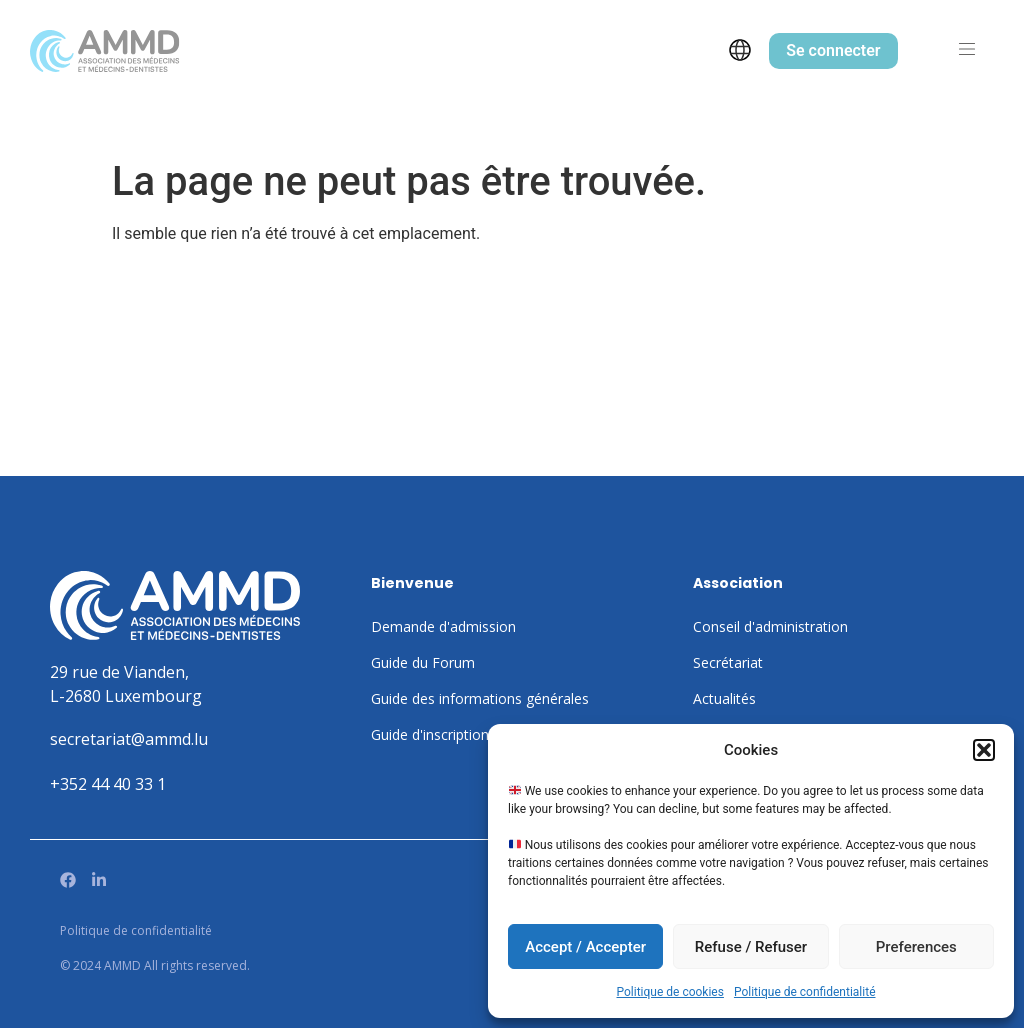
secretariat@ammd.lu (129, 739)
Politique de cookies (670, 992)
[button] (984, 750)
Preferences (916, 947)
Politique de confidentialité (805, 992)
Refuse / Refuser (751, 947)
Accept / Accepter (585, 947)
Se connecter (833, 50)
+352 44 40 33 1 (108, 784)
